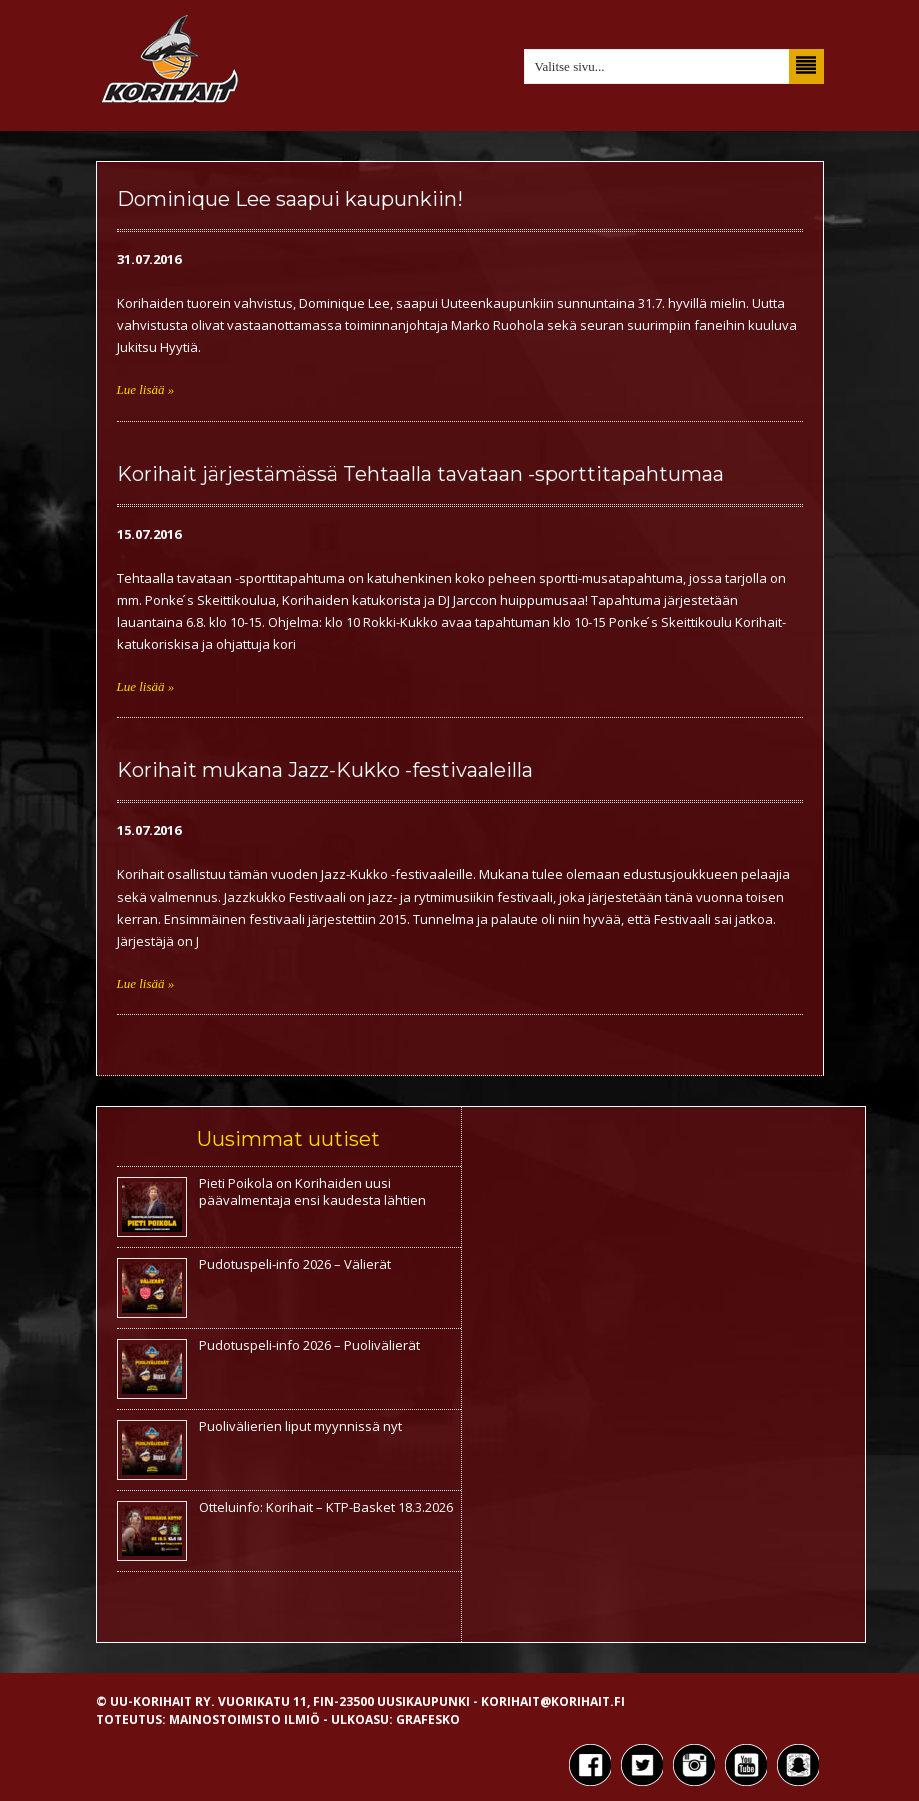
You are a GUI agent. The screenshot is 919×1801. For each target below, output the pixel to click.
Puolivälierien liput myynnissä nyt (300, 1426)
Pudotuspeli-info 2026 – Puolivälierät (309, 1345)
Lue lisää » (146, 389)
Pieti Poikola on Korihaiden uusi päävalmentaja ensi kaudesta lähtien (312, 1191)
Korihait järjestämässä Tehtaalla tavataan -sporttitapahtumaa (420, 474)
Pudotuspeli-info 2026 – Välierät (295, 1264)
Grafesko (428, 1719)
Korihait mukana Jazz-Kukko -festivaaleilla (325, 770)
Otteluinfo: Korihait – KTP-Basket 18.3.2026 (326, 1507)
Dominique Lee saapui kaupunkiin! (290, 199)
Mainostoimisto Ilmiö (244, 1719)
